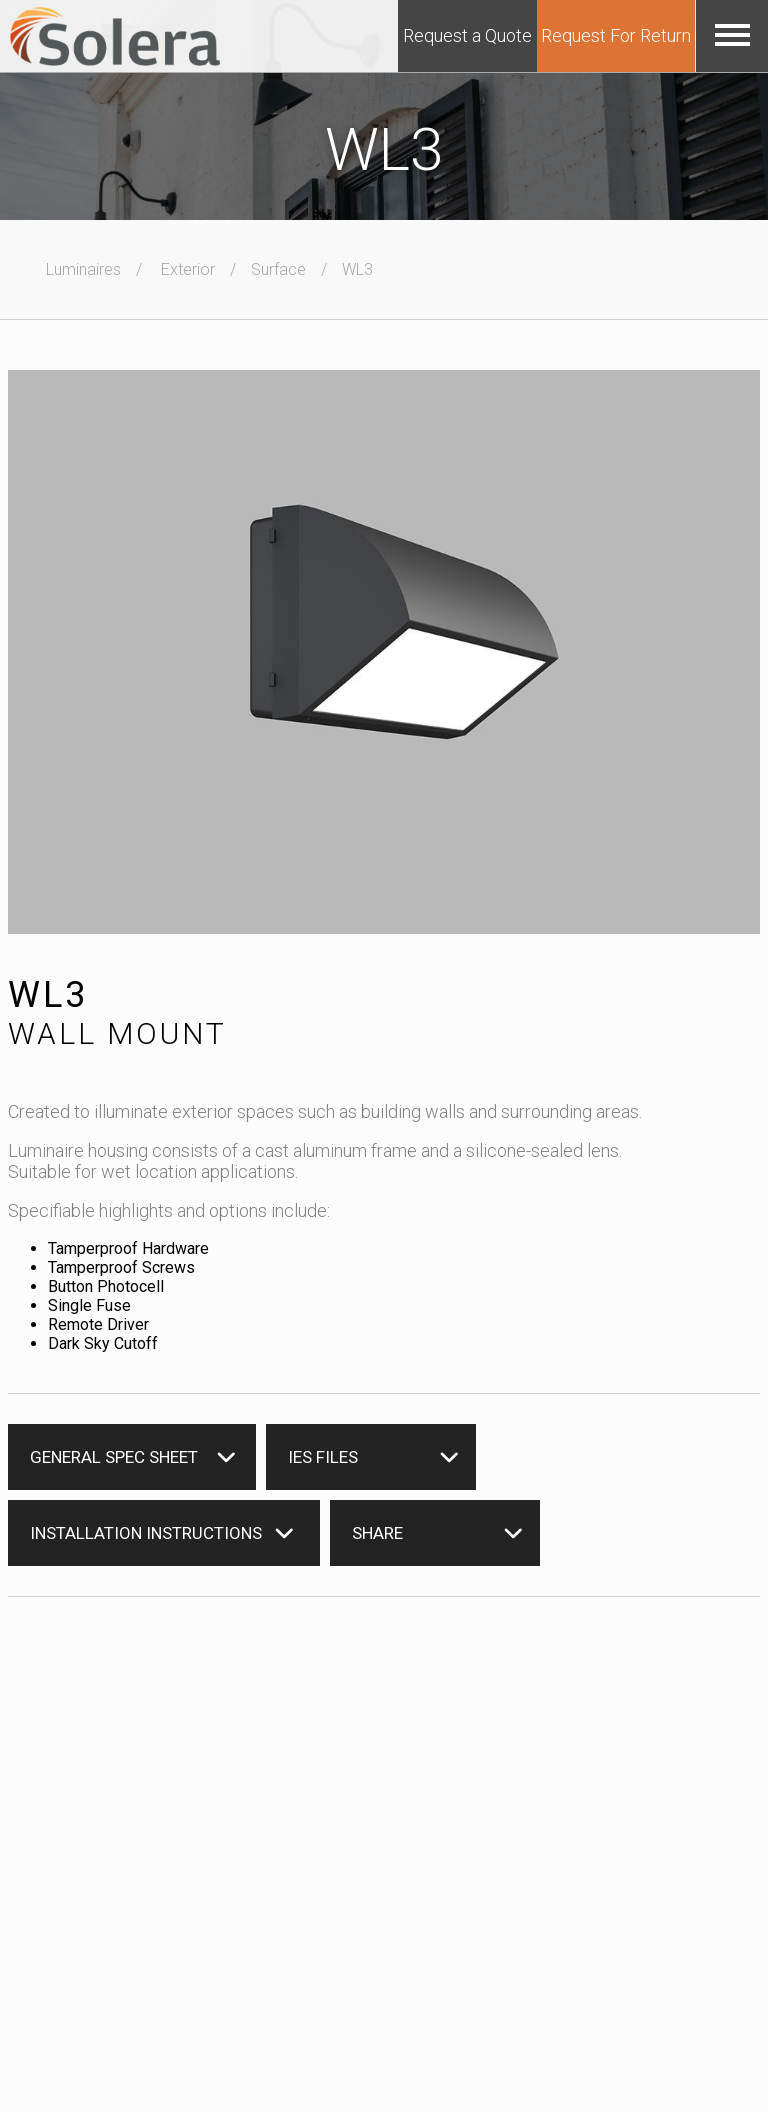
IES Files (323, 1457)
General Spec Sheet (114, 1457)
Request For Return (616, 35)
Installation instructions (146, 1533)
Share (377, 1533)
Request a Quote (467, 35)
